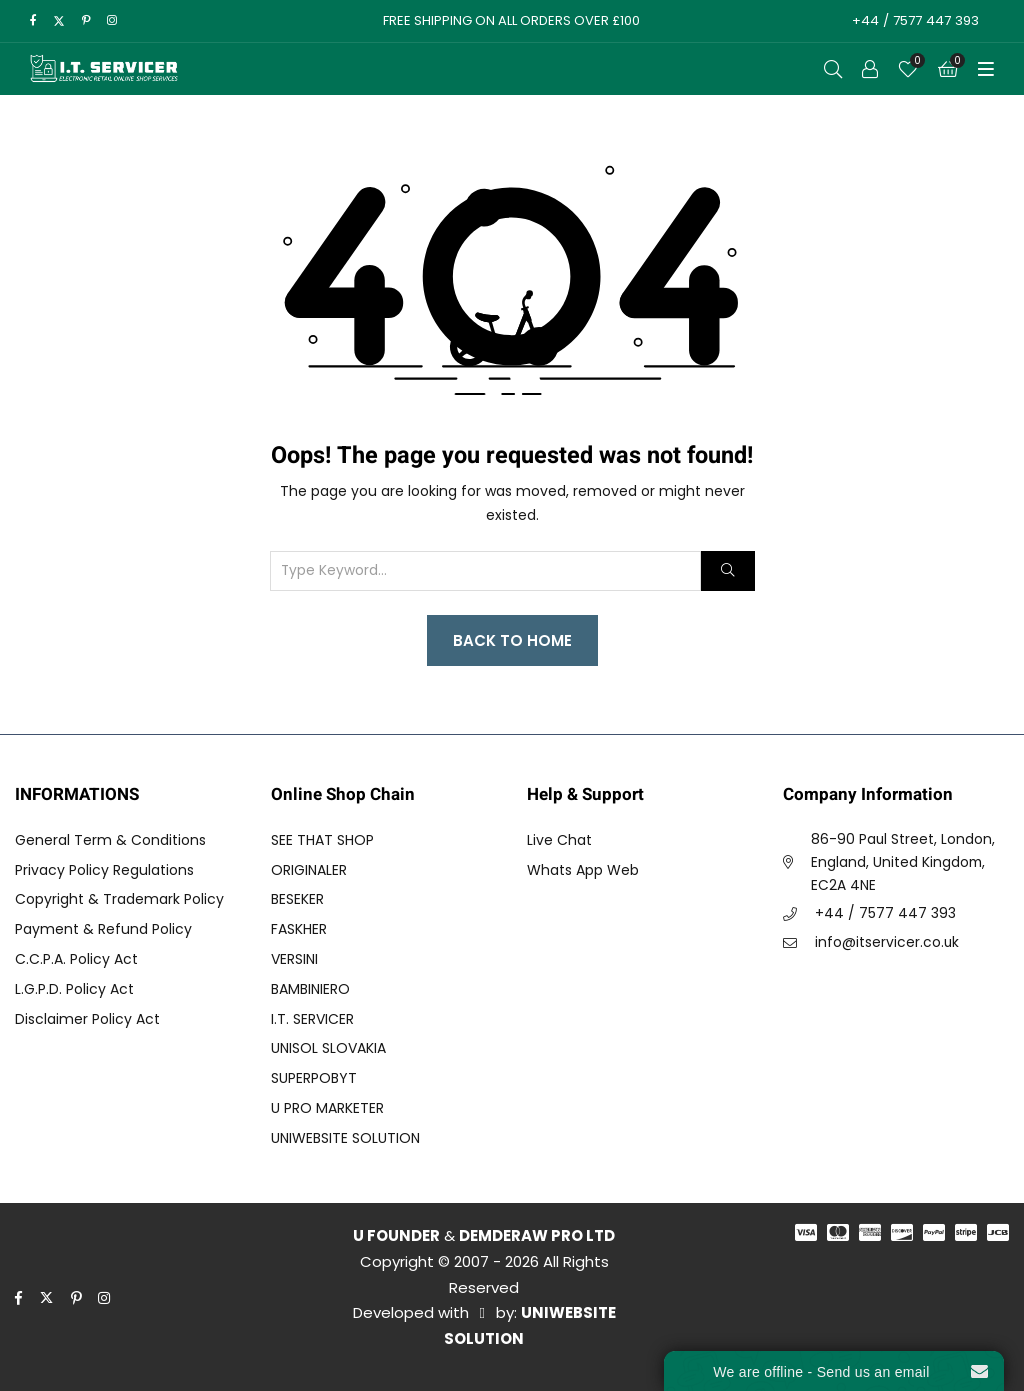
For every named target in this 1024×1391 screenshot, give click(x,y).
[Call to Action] (870, 69)
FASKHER (299, 929)
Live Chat (559, 840)
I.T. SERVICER (312, 1019)
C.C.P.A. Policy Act (76, 959)
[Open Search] (833, 69)
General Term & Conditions (110, 840)
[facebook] (33, 21)
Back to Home (512, 640)
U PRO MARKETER (327, 1108)
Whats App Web (583, 870)
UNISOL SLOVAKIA (328, 1048)
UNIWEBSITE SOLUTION (345, 1138)
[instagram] (112, 21)
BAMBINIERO (310, 989)
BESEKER (297, 899)
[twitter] (59, 21)
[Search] (727, 571)
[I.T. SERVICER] (104, 69)
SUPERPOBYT (314, 1078)
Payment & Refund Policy (103, 929)
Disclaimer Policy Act (87, 1019)
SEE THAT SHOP (322, 840)
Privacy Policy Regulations (104, 870)
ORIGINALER (309, 870)
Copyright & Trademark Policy (119, 899)
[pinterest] (86, 21)
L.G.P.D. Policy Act (74, 989)
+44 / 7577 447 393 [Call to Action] (913, 20)
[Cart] (948, 69)
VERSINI (294, 959)
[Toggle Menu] (986, 69)
